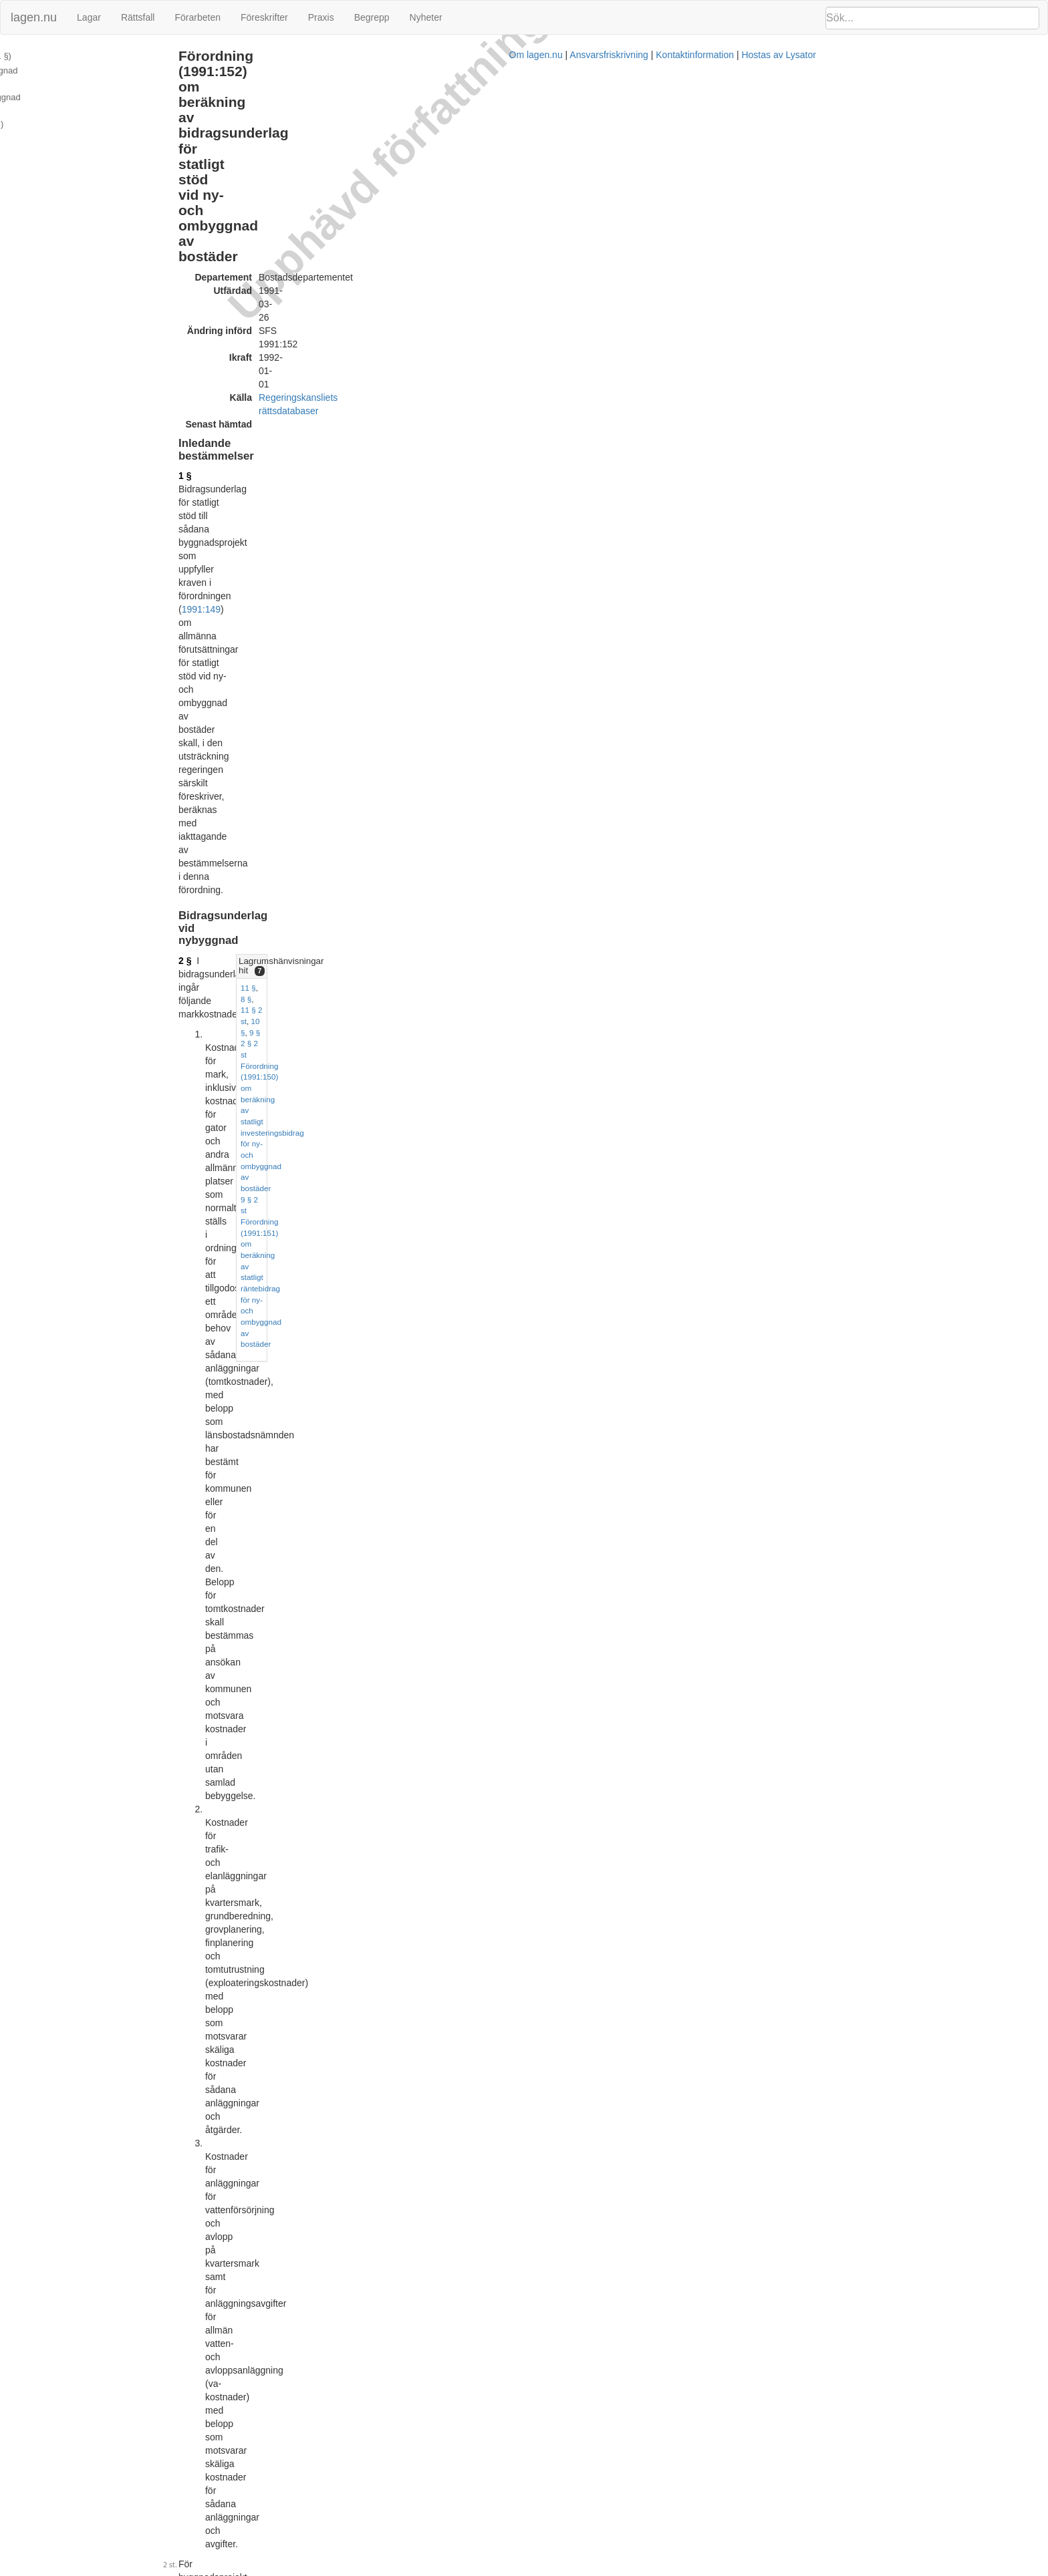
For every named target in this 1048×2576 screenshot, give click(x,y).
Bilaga (21, 113)
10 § (811, 301)
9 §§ (412, 1419)
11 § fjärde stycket (325, 1753)
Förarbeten (197, 17)
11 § (743, 301)
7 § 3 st (763, 650)
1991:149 (309, 211)
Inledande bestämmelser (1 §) (66, 56)
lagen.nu (34, 17)
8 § (760, 301)
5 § (756, 563)
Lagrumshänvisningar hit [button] (781, 284)
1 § (293, 198)
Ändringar (27, 128)
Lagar (89, 17)
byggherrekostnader (484, 1240)
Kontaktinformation (687, 2569)
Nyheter (426, 17)
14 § (296, 1958)
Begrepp (372, 17)
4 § (293, 545)
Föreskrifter (264, 17)
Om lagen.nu (528, 2569)
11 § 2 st (785, 301)
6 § (740, 650)
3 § (293, 491)
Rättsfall (138, 17)
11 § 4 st (781, 563)
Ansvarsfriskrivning (601, 2569)
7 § (293, 839)
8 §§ (618, 491)
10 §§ (525, 1499)
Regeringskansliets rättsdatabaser (438, 145)
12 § (763, 508)
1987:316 (487, 1359)
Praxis (321, 17)
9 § (829, 301)
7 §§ (539, 1213)
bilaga (384, 646)
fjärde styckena (348, 1513)
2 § (293, 284)
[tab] (884, 285)
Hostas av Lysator (771, 2569)
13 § (743, 508)
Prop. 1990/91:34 (425, 2496)
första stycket (454, 1372)
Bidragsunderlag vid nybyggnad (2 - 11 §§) (91, 70)
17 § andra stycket (634, 1620)
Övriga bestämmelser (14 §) (62, 99)
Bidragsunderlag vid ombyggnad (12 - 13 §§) (94, 84)
